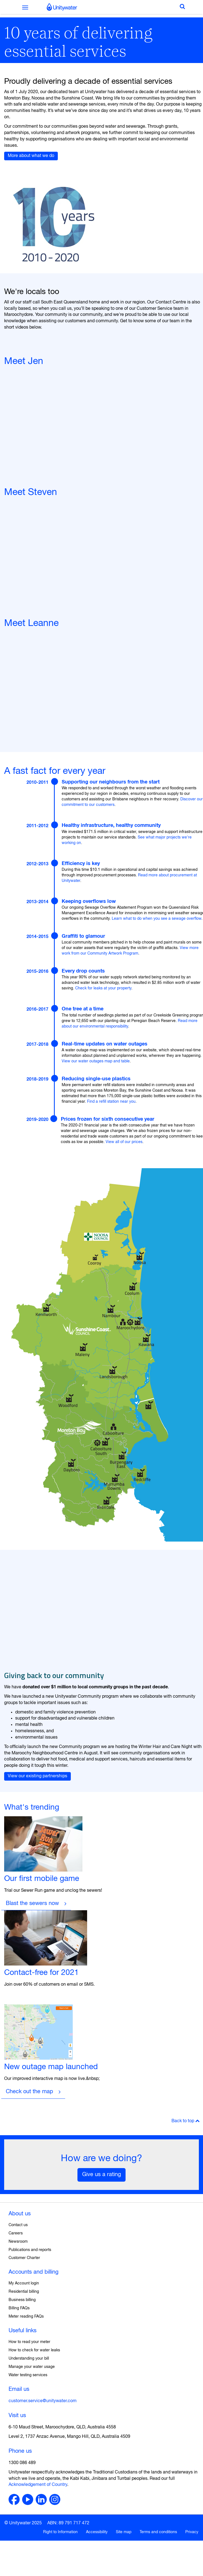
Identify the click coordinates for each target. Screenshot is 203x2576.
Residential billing (24, 2292)
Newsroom (18, 2242)
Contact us (18, 2225)
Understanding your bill (29, 2358)
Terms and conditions (158, 2532)
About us (20, 2214)
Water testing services (28, 2375)
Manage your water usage (32, 2367)
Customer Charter (24, 2258)
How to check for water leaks (34, 2350)
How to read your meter (29, 2342)
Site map (123, 2532)
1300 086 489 (22, 2463)
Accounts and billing (33, 2272)
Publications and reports (30, 2250)
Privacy (191, 2532)
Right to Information (60, 2532)
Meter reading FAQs (26, 2316)
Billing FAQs (19, 2308)
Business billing (22, 2300)
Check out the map (29, 2092)
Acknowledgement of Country (38, 2485)
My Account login (24, 2283)
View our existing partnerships (37, 1776)
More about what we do (31, 156)
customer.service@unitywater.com (43, 2401)
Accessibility (97, 2532)
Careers (16, 2233)
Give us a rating (101, 2174)
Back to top (185, 2120)
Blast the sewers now (32, 1903)
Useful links (23, 2331)
